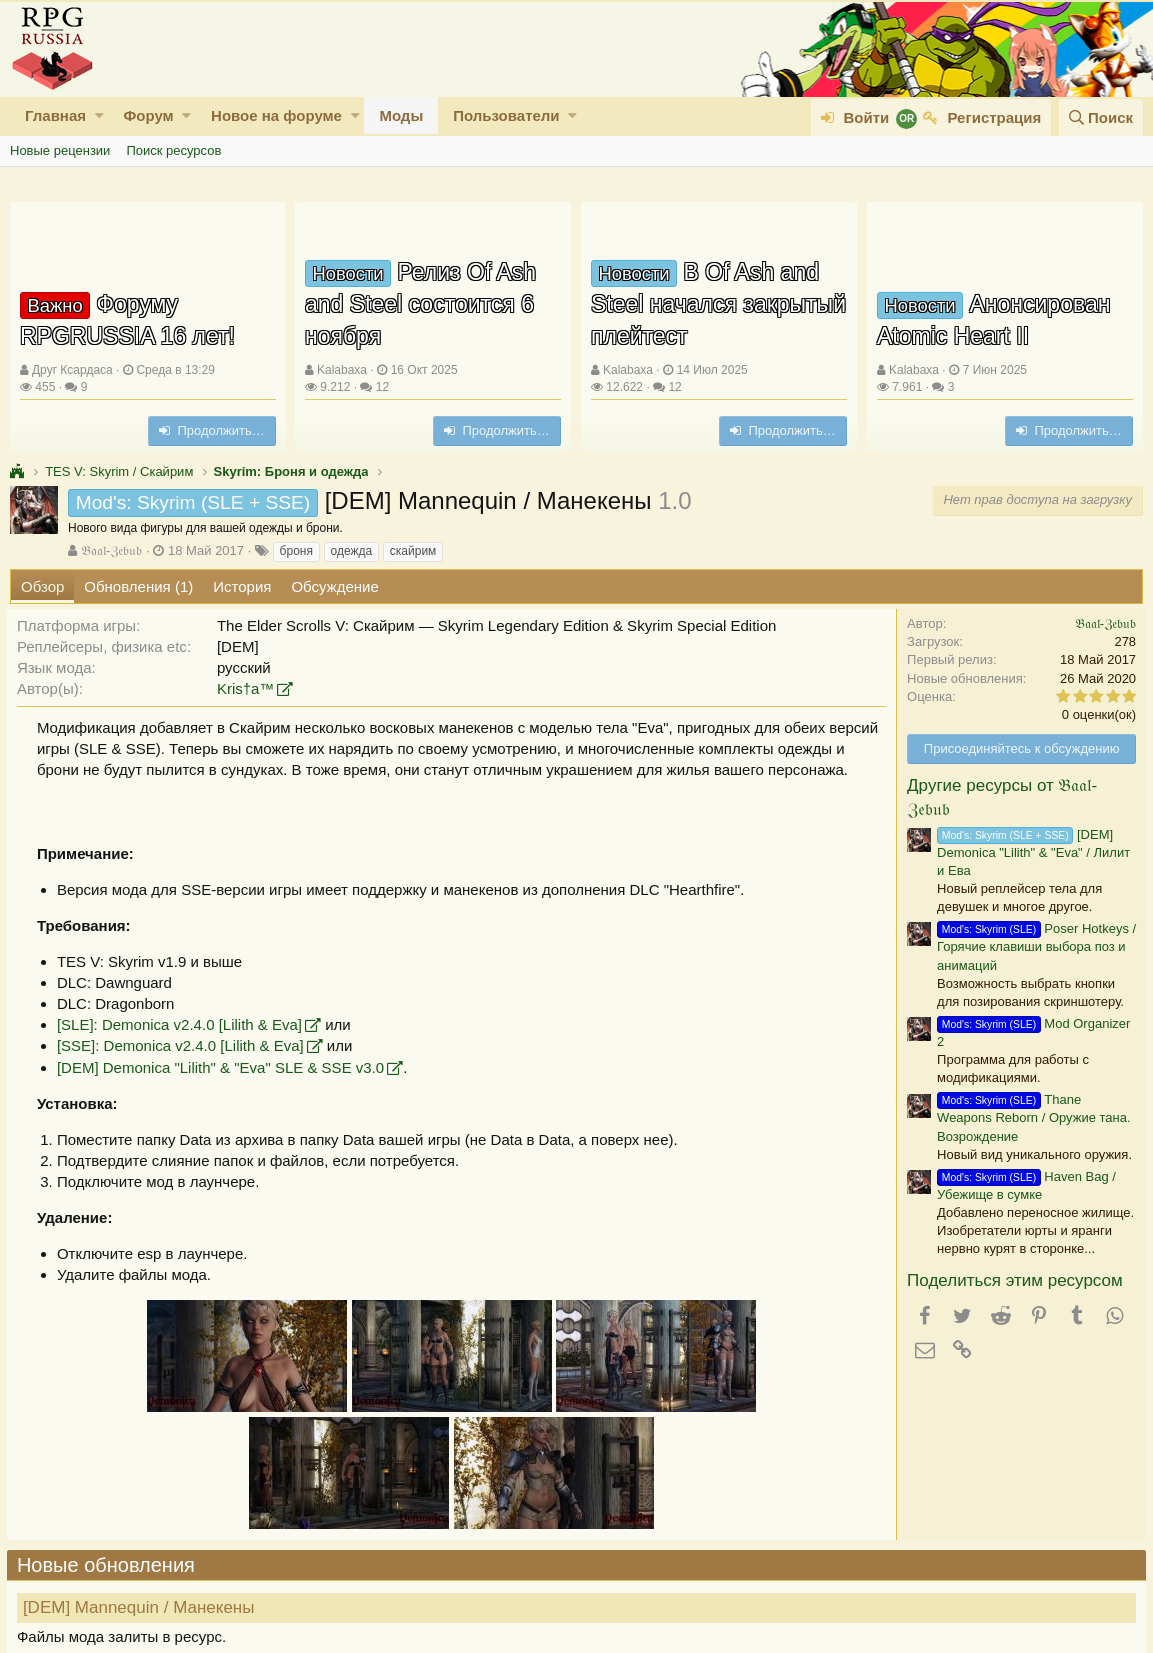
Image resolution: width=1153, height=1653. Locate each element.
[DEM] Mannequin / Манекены (142, 1607)
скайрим (413, 551)
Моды (401, 115)
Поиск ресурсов (173, 150)
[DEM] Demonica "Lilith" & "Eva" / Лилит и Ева (1030, 852)
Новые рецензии (60, 150)
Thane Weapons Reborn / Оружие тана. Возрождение (1030, 1117)
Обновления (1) (138, 586)
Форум (148, 115)
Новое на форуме (276, 115)
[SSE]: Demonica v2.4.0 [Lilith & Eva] (183, 1045)
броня (296, 551)
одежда (352, 551)
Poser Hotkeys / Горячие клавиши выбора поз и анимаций (1033, 946)
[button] (99, 115)
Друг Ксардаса (72, 370)
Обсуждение (334, 586)
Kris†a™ (249, 688)
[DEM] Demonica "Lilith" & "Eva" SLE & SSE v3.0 (223, 1067)
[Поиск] (1101, 117)
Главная (55, 115)
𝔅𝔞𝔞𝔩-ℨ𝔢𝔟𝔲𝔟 (111, 550)
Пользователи (506, 115)
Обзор (42, 586)
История (242, 586)
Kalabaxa (342, 370)
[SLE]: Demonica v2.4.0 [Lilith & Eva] (182, 1024)
